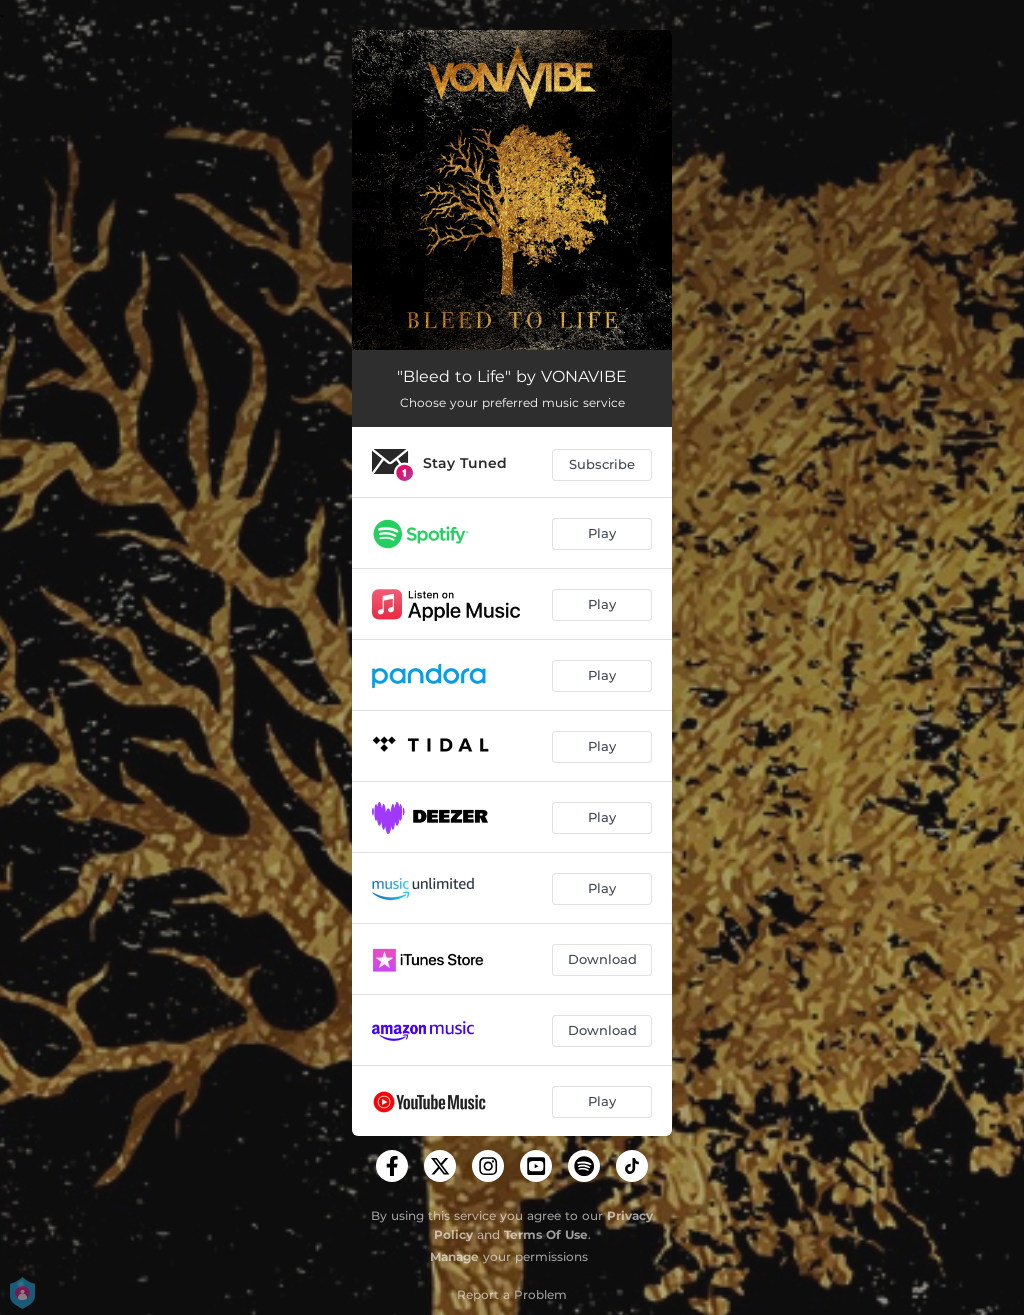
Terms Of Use (546, 1234)
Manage (454, 1256)
